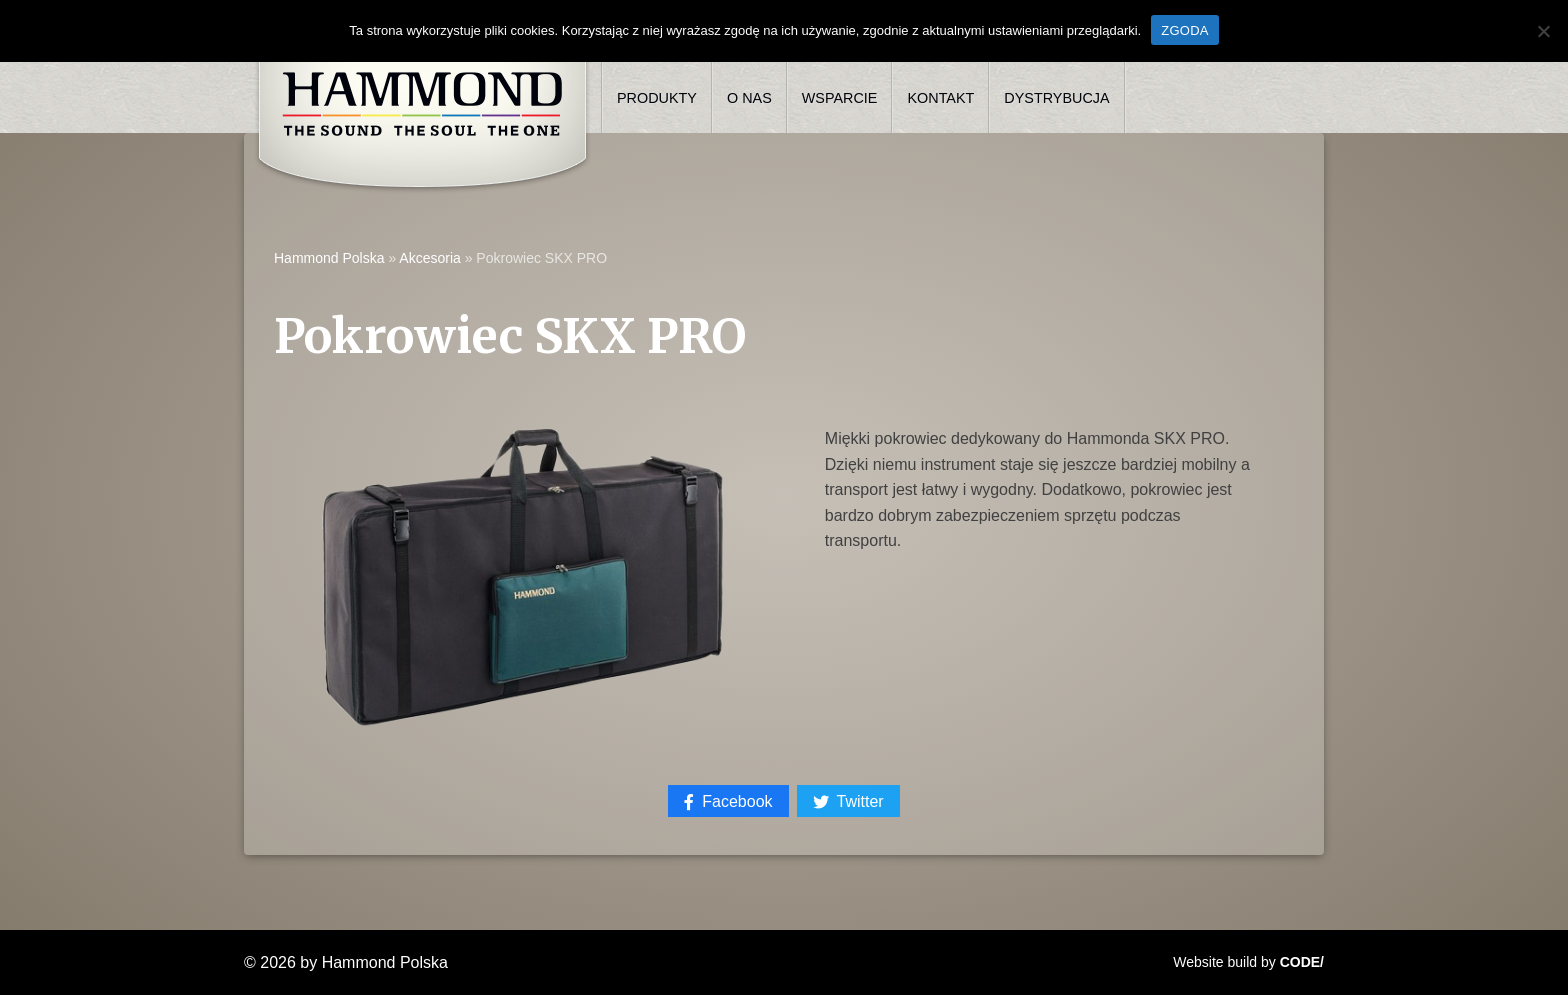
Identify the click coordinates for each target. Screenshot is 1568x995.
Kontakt (940, 98)
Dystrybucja (1056, 98)
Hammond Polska (329, 258)
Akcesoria (429, 258)
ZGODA (1184, 30)
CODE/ (1302, 962)
